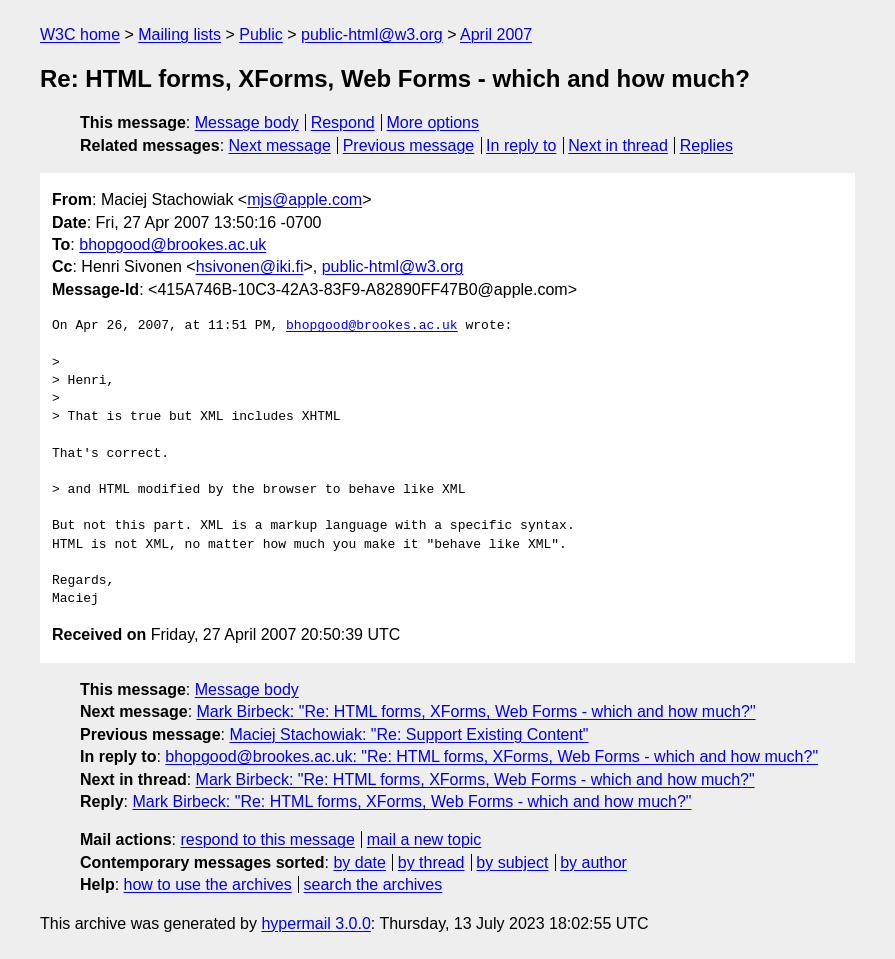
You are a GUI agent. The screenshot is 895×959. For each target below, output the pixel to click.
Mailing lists (179, 34)
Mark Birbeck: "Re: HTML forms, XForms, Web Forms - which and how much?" (476, 711)
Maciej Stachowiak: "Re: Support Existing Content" (408, 734)
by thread (431, 862)
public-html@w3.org (372, 34)
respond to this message (267, 839)
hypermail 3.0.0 (315, 923)
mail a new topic (424, 839)
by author (593, 862)
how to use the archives (208, 884)
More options (433, 122)
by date (359, 862)
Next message (280, 145)
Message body (247, 122)
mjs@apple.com (304, 199)
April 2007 (496, 34)
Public (261, 34)
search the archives (373, 884)
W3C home (80, 34)
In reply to (521, 145)
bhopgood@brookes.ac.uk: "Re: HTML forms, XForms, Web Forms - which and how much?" (491, 756)
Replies (706, 145)
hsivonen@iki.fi (250, 266)
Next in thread (618, 145)
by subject (512, 862)
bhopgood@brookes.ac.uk (172, 244)
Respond (343, 122)
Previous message (409, 145)
